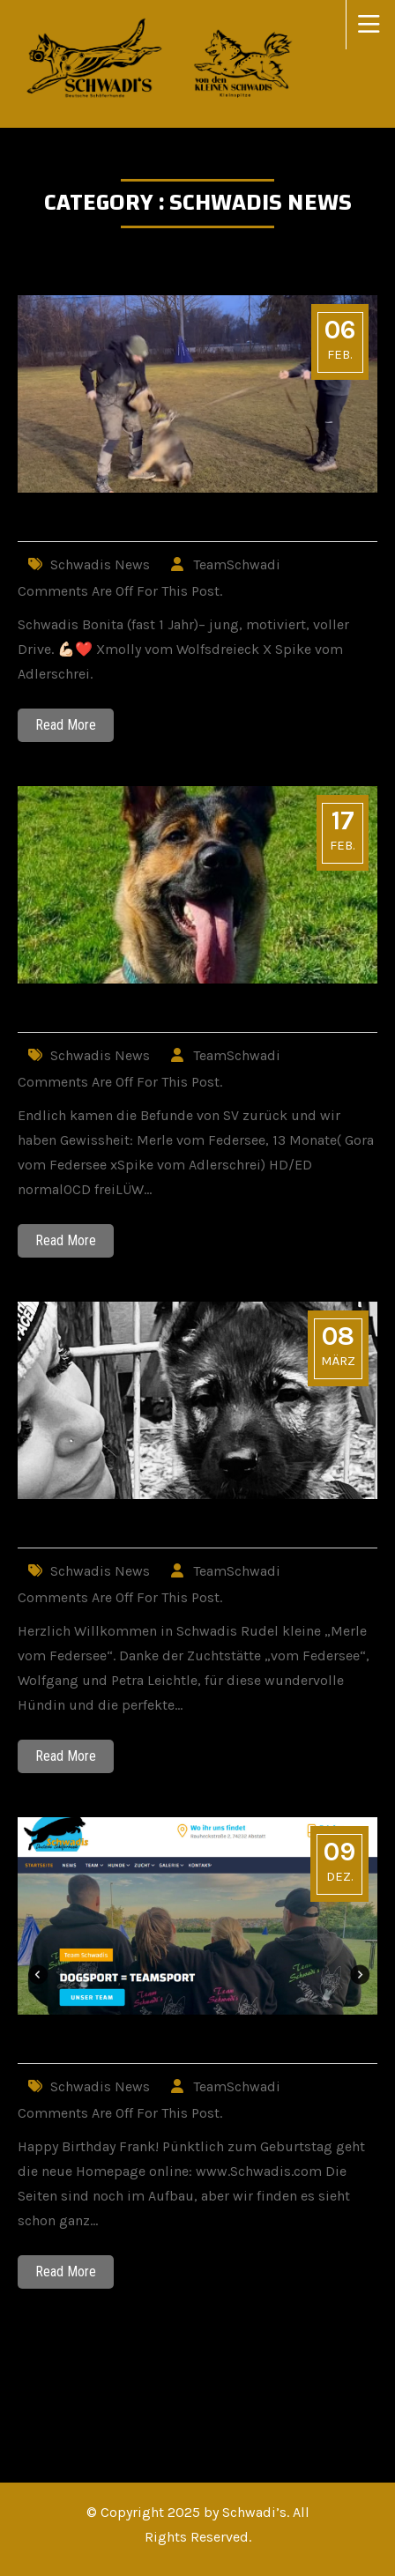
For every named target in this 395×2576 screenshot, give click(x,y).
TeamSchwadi (236, 564)
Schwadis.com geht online (132, 2040)
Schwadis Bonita (89, 518)
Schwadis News (100, 564)
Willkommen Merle (101, 1525)
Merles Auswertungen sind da (151, 1009)
